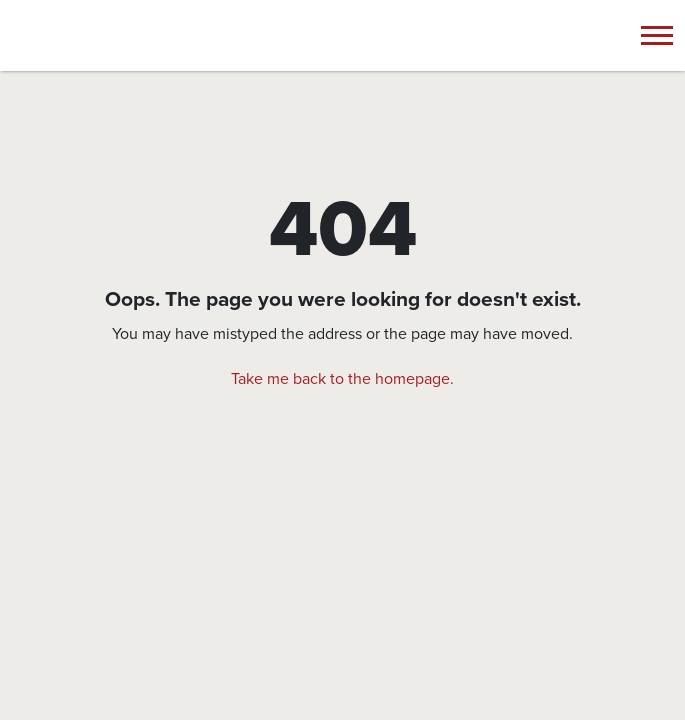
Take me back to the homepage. (342, 379)
